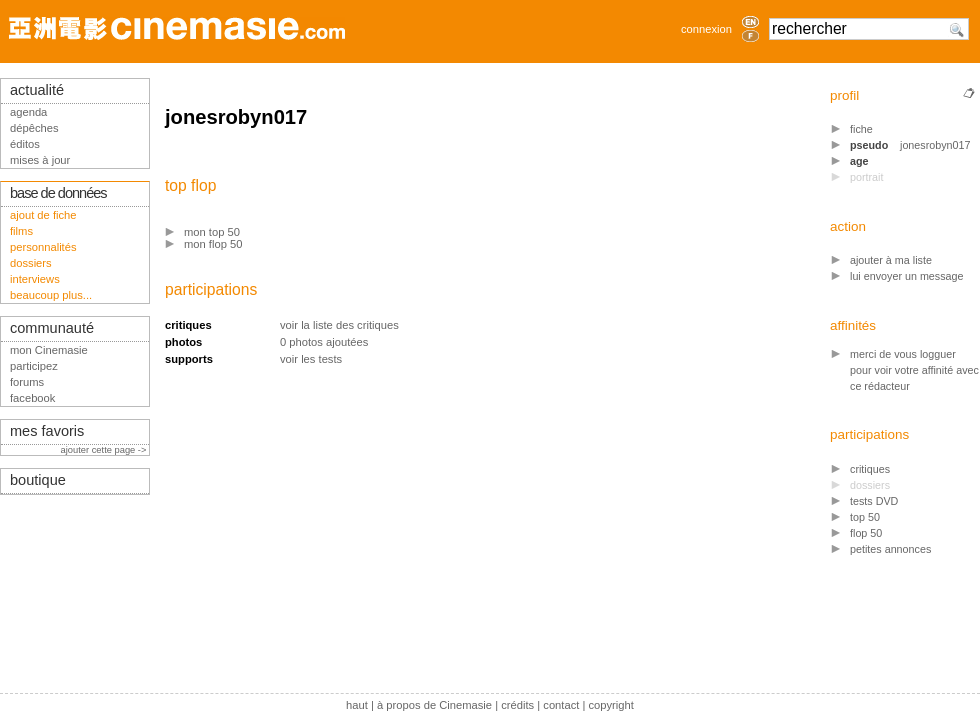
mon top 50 (212, 232)
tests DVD (874, 501)
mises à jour (40, 160)
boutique (38, 480)
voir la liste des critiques (339, 325)
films (21, 231)
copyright (610, 705)
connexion (706, 29)
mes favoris (47, 431)
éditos (25, 144)
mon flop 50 (213, 244)
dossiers (31, 263)
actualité (37, 90)
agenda (28, 112)
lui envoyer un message (907, 276)
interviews (35, 279)
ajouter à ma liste (891, 260)
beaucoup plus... (51, 295)
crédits (517, 705)
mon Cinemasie (49, 350)
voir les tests (311, 359)
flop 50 (866, 533)
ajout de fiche (43, 215)
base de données (58, 193)
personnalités (43, 247)
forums (27, 382)
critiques (870, 469)
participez (34, 366)
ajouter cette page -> (105, 450)
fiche (861, 129)
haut (357, 705)
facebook (32, 398)
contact (561, 705)
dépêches (34, 128)
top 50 (865, 517)
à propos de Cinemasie (434, 705)
